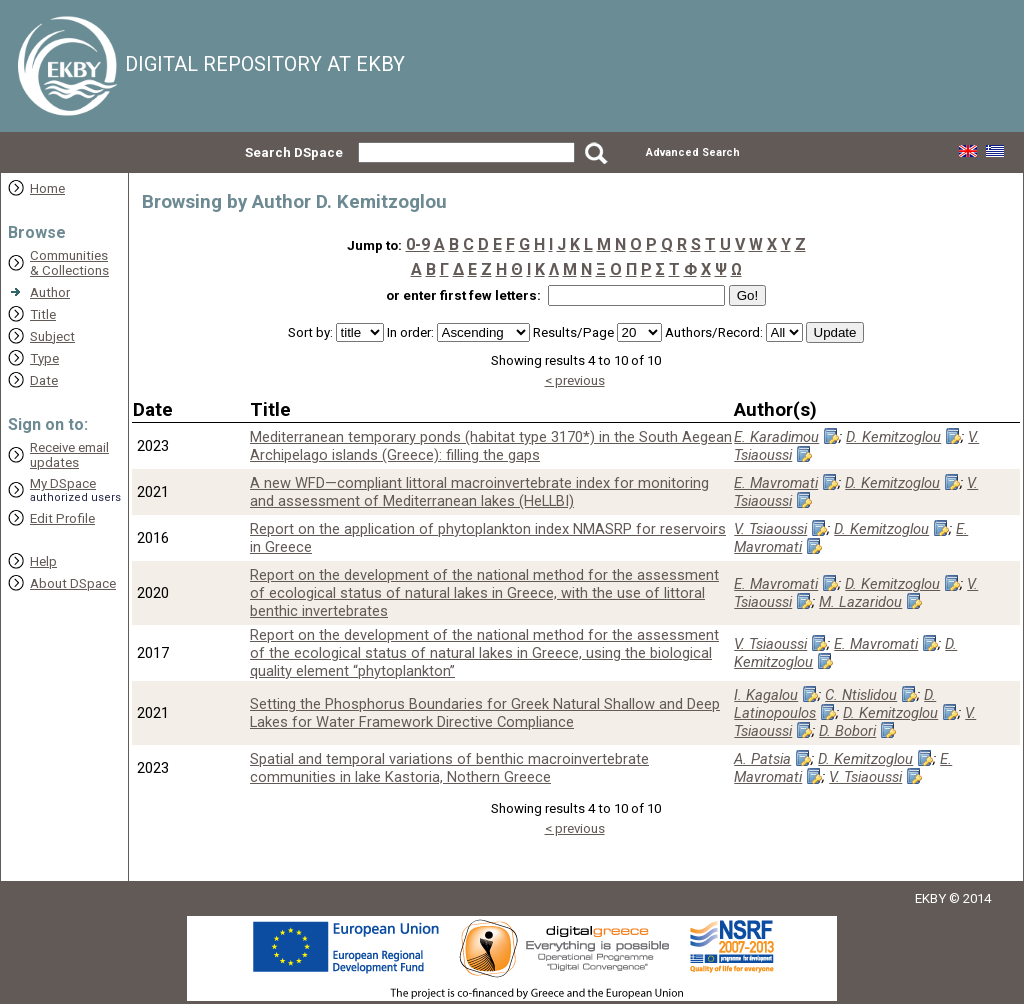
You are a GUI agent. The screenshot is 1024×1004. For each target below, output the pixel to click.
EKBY (930, 898)
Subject (52, 336)
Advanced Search (693, 152)
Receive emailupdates (69, 455)
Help (43, 561)
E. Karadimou (776, 437)
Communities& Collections (69, 263)
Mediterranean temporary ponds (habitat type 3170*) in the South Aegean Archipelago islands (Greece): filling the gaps (491, 446)
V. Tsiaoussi (770, 529)
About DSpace (73, 583)
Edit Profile (62, 518)
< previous (575, 380)
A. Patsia (762, 759)
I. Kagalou (766, 695)
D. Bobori (847, 731)
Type (44, 358)
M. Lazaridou (860, 602)
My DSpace (63, 483)
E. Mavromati (776, 483)
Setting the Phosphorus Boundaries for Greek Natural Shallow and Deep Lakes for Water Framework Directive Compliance (485, 713)
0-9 (418, 244)
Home (47, 188)
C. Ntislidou (861, 695)
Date (44, 380)
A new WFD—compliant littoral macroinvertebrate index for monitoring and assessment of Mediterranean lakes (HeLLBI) (479, 492)
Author (50, 292)
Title (43, 314)
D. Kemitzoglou (893, 437)
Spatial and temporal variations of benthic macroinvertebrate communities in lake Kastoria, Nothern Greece (449, 768)
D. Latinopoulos (835, 704)
